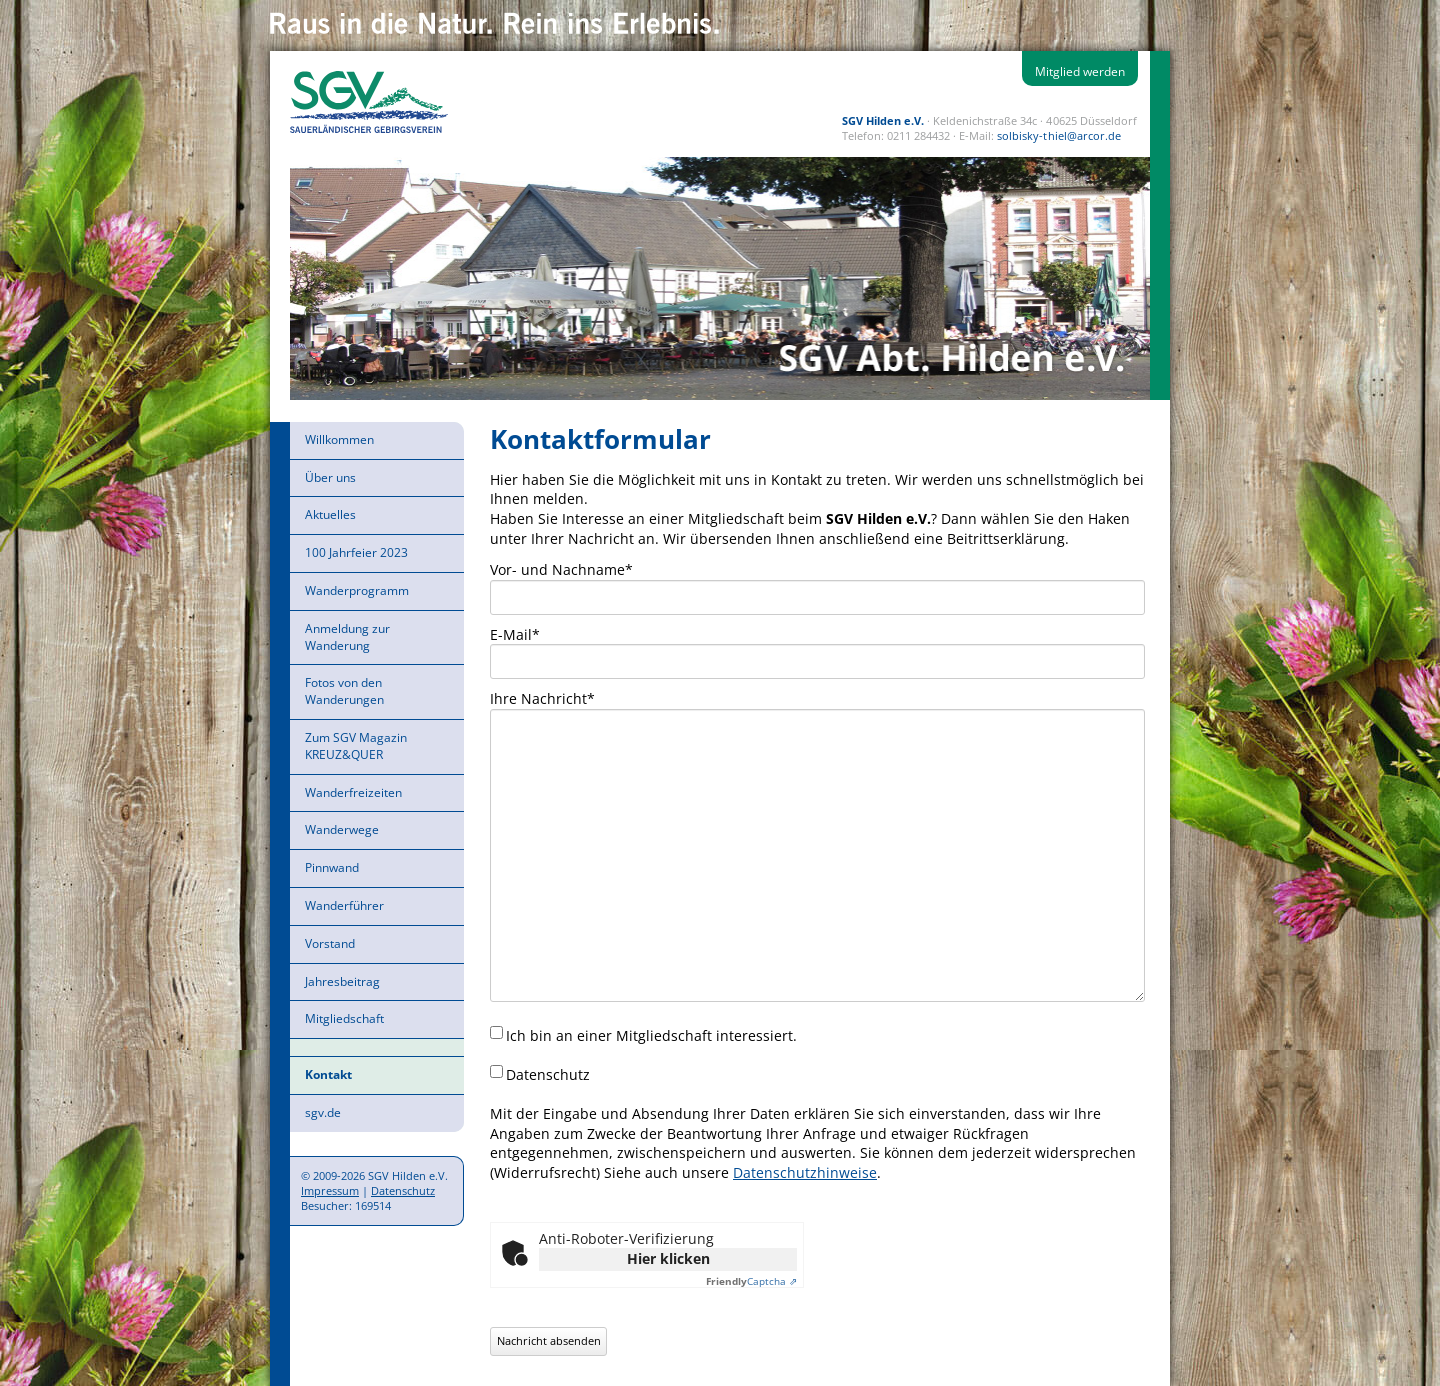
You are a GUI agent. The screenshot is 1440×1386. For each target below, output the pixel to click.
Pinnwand (332, 867)
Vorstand (330, 943)
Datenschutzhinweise (805, 1172)
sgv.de (323, 1112)
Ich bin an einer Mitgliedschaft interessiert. (651, 1035)
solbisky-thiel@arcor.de (1058, 135)
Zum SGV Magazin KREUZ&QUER (356, 746)
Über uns (330, 477)
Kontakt (328, 1074)
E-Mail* (515, 634)
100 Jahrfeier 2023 (356, 552)
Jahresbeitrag (342, 981)
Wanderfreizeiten (353, 792)
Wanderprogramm (357, 590)
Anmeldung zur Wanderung (347, 637)
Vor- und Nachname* (561, 569)
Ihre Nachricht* (542, 698)
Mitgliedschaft (344, 1018)
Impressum (330, 1190)
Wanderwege (342, 829)
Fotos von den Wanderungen (344, 691)
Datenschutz (403, 1190)
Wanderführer (344, 905)
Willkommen (339, 439)
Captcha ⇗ (751, 1281)
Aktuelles (330, 514)
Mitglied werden (1080, 71)
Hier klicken (668, 1258)
